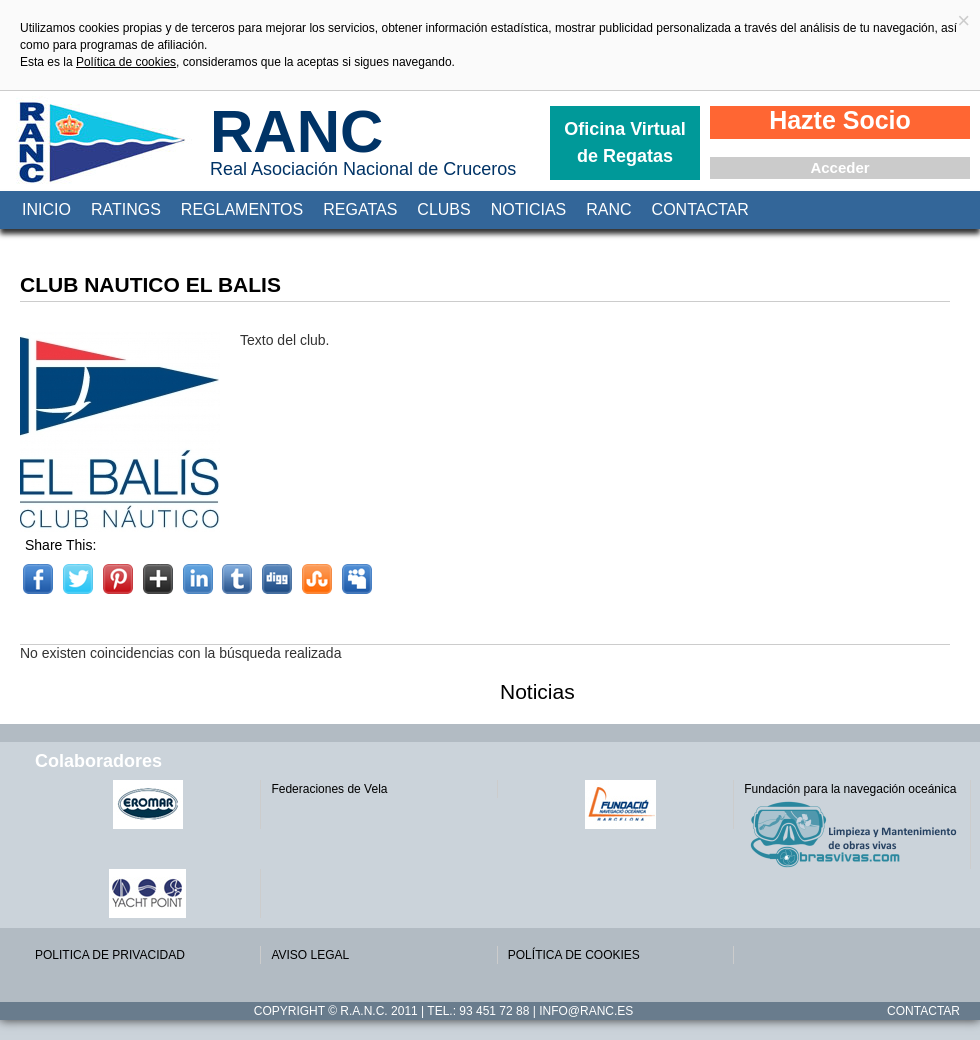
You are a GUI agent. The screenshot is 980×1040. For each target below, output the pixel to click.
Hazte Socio (840, 120)
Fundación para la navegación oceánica (850, 789)
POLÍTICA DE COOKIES (574, 955)
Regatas (360, 209)
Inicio (46, 209)
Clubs (443, 209)
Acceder (839, 167)
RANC (296, 131)
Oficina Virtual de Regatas (625, 142)
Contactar (700, 209)
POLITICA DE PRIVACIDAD (110, 955)
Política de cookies (126, 62)
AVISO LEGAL (310, 955)
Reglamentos (242, 209)
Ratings (126, 209)
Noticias (529, 209)
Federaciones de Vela (329, 789)
